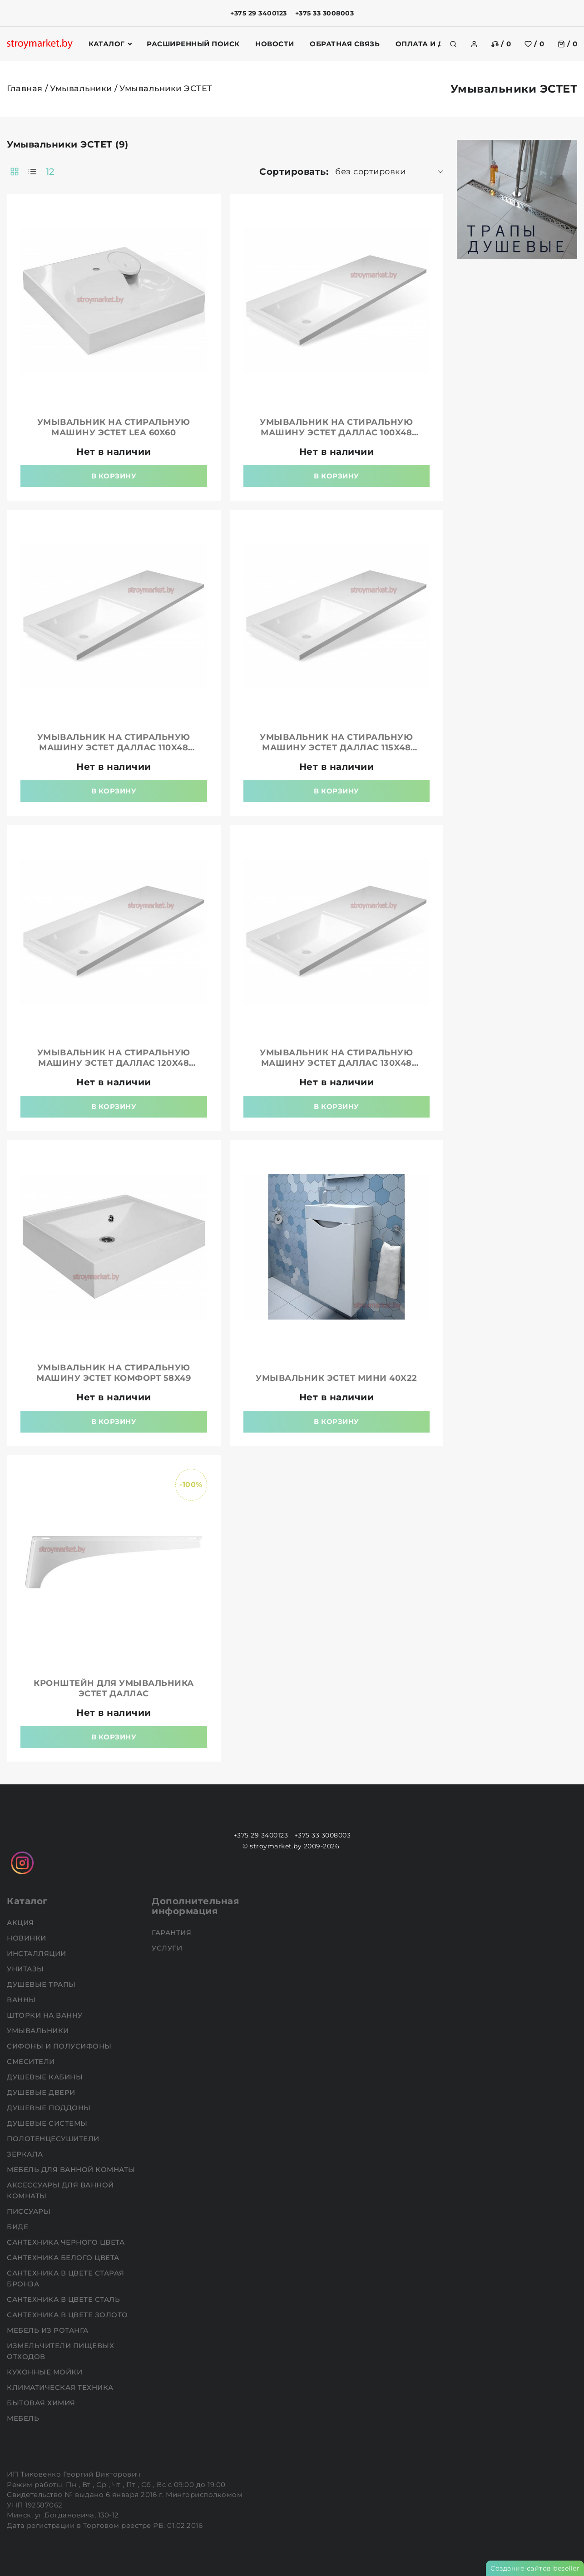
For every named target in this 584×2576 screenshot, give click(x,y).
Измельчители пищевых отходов (60, 2351)
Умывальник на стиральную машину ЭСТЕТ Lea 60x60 (113, 427)
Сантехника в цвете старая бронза (65, 2278)
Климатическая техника (61, 2387)
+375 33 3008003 (324, 13)
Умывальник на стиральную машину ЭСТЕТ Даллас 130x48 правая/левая (336, 1063)
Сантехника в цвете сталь (64, 2299)
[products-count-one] (32, 171)
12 (50, 171)
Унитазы (26, 1969)
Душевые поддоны (50, 2107)
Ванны (22, 1999)
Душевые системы (48, 2123)
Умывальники (81, 89)
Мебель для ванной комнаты (72, 2169)
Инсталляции (37, 1953)
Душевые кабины (46, 2077)
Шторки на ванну (45, 2015)
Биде (18, 2226)
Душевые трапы (42, 1984)
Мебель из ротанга (48, 2330)
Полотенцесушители (54, 2138)
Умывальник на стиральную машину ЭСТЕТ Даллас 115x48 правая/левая (336, 747)
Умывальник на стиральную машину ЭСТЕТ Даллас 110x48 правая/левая (113, 747)
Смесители (32, 2061)
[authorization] (474, 44)
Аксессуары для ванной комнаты (60, 2190)
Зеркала (26, 2154)
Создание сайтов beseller (534, 2568)
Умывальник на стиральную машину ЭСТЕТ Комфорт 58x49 (113, 1373)
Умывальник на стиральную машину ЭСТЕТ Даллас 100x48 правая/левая (336, 432)
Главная (25, 89)
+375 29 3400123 (258, 13)
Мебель (24, 2418)
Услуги (168, 1948)
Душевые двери (42, 2092)
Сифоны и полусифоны (60, 2046)
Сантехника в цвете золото (68, 2314)
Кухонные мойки (45, 2372)
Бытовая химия (42, 2403)
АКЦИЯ (21, 1922)
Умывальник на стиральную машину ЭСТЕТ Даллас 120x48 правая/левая (113, 1063)
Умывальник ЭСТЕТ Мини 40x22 (336, 1378)
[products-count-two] (14, 171)
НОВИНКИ (27, 1938)
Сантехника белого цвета (64, 2257)
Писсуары (30, 2211)
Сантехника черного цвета (67, 2242)
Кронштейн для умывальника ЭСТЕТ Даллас (114, 1688)
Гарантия (172, 1932)
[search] (453, 44)
